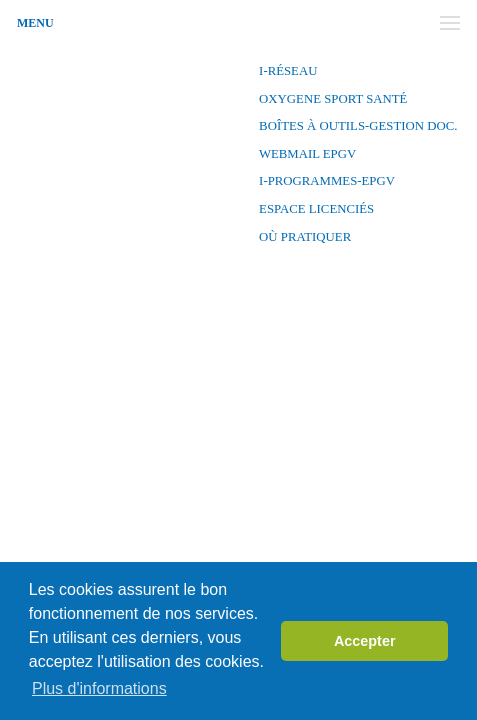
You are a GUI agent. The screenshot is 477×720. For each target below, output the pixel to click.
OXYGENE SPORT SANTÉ (332, 99)
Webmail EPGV (306, 154)
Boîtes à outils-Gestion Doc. (357, 126)
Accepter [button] (365, 641)
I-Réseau (287, 71)
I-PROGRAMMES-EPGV (325, 181)
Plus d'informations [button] (99, 688)
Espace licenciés (315, 209)
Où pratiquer (303, 237)
